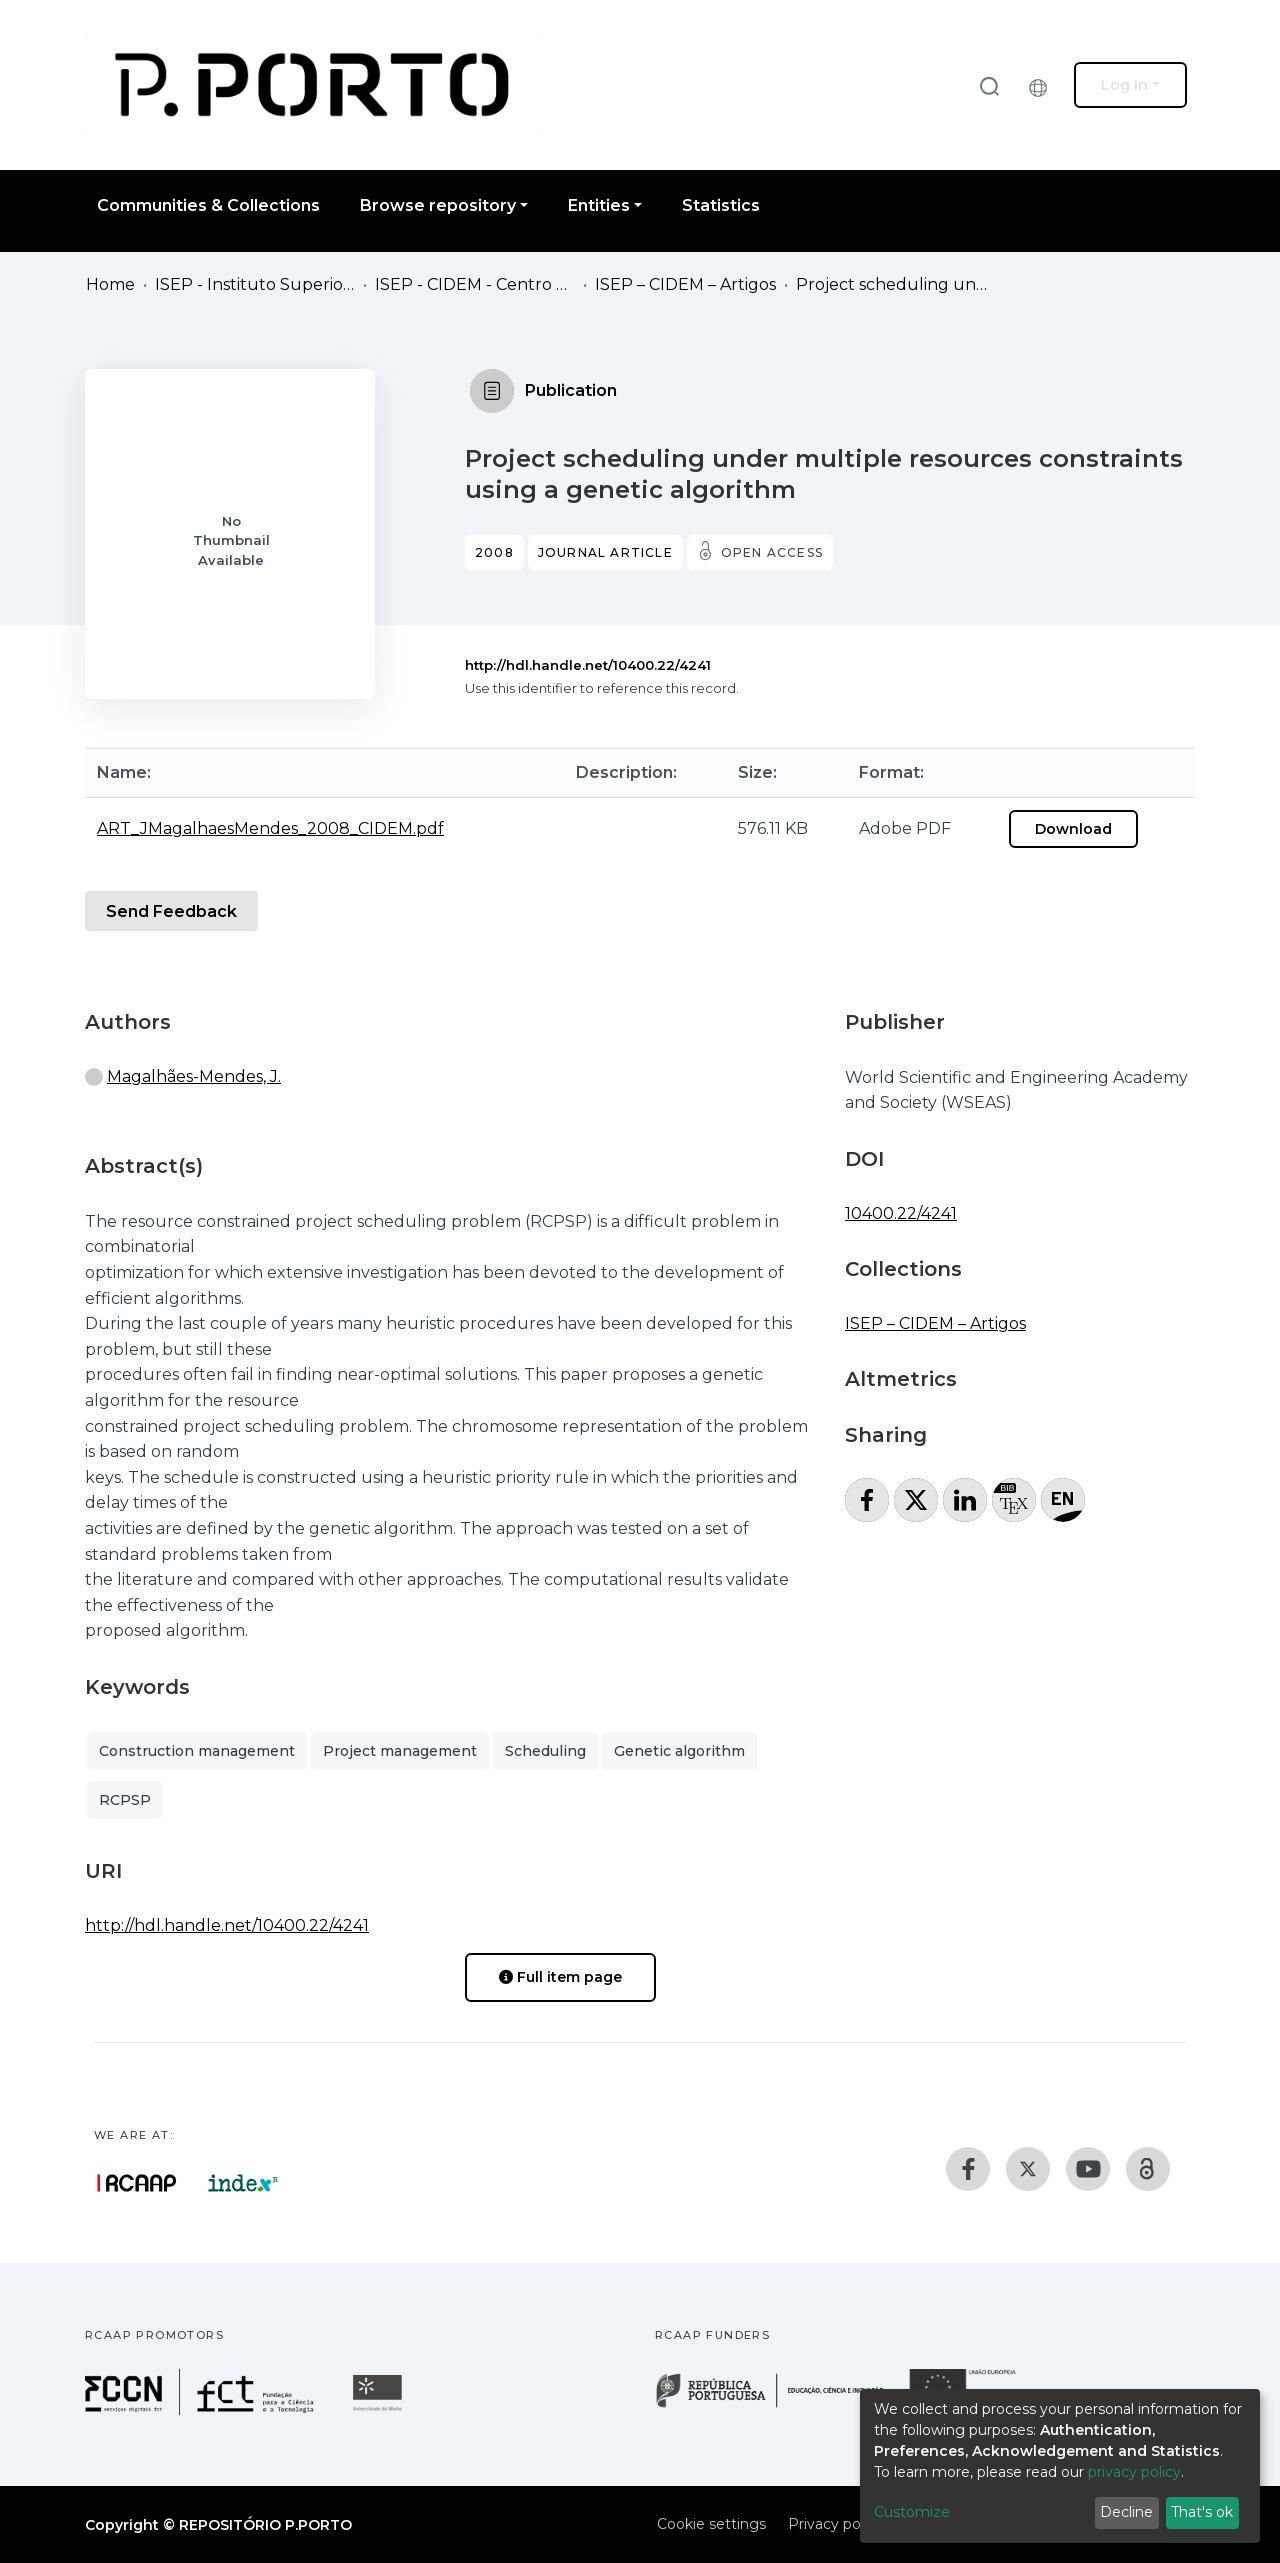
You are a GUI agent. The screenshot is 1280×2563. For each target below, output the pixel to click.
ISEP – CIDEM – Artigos (685, 284)
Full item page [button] (560, 1977)
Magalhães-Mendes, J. (194, 1076)
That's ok (1202, 2512)
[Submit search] (989, 85)
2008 (494, 552)
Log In (1124, 85)
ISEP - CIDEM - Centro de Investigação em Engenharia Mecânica (475, 284)
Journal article (605, 552)
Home (110, 284)
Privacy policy (835, 2524)
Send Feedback (171, 911)
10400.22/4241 (901, 1213)
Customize (912, 2512)
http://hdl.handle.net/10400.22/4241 (588, 665)
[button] (1043, 85)
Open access (772, 552)
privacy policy (1134, 2472)
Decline (1126, 2512)
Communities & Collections (208, 205)
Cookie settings (711, 2524)
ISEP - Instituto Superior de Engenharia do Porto (255, 284)
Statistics (721, 205)
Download (1073, 829)
